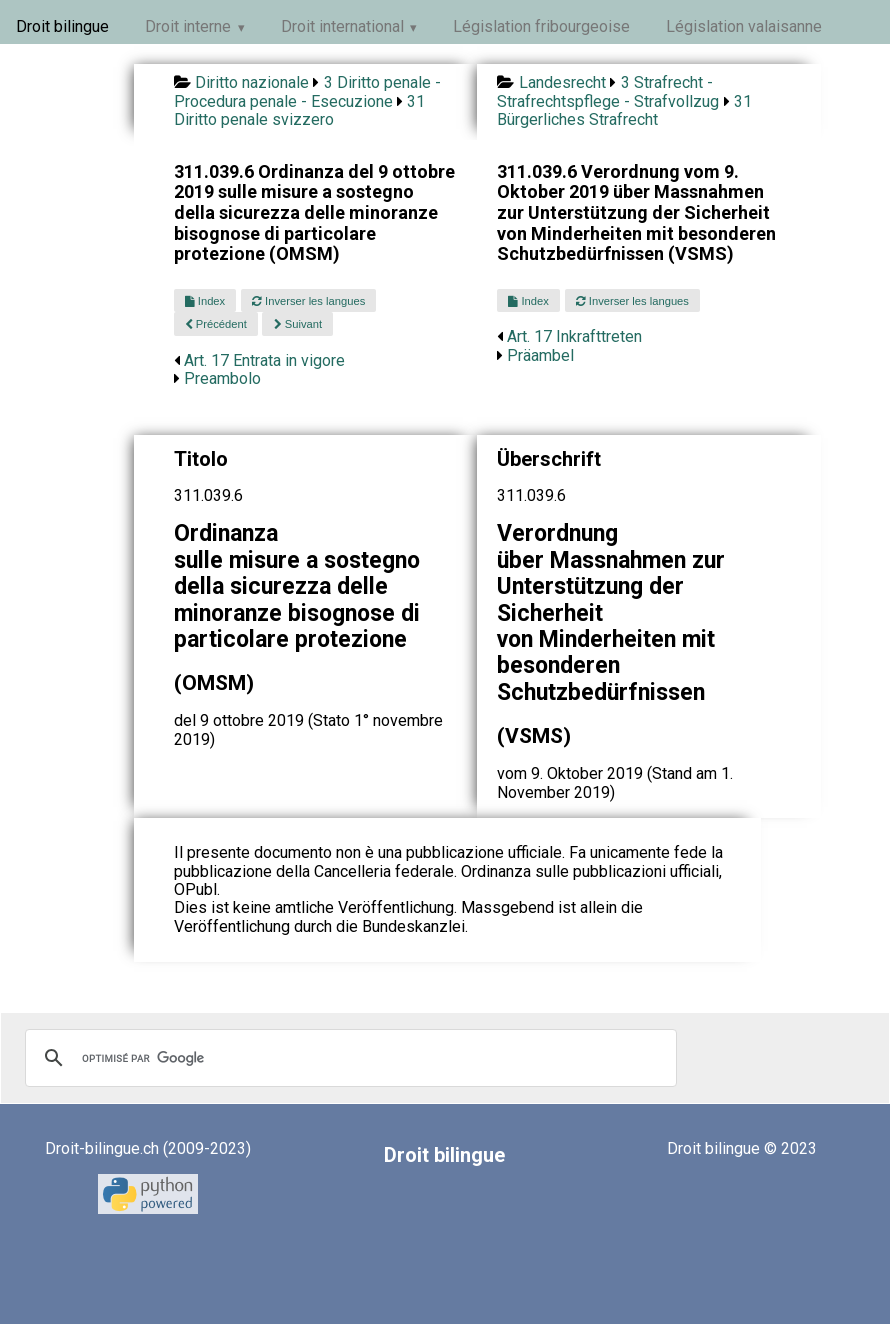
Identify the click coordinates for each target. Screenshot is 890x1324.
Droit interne (188, 26)
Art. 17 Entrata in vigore (264, 360)
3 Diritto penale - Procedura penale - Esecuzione (307, 91)
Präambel (540, 355)
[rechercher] (348, 1058)
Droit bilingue (62, 26)
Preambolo (222, 378)
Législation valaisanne (744, 26)
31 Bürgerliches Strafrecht (624, 110)
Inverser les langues (308, 301)
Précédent (216, 324)
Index (205, 301)
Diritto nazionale (252, 82)
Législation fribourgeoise (541, 26)
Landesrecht (562, 82)
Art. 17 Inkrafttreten (574, 336)
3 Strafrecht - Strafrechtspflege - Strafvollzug (608, 91)
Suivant (298, 324)
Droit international (342, 26)
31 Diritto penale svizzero (300, 110)
